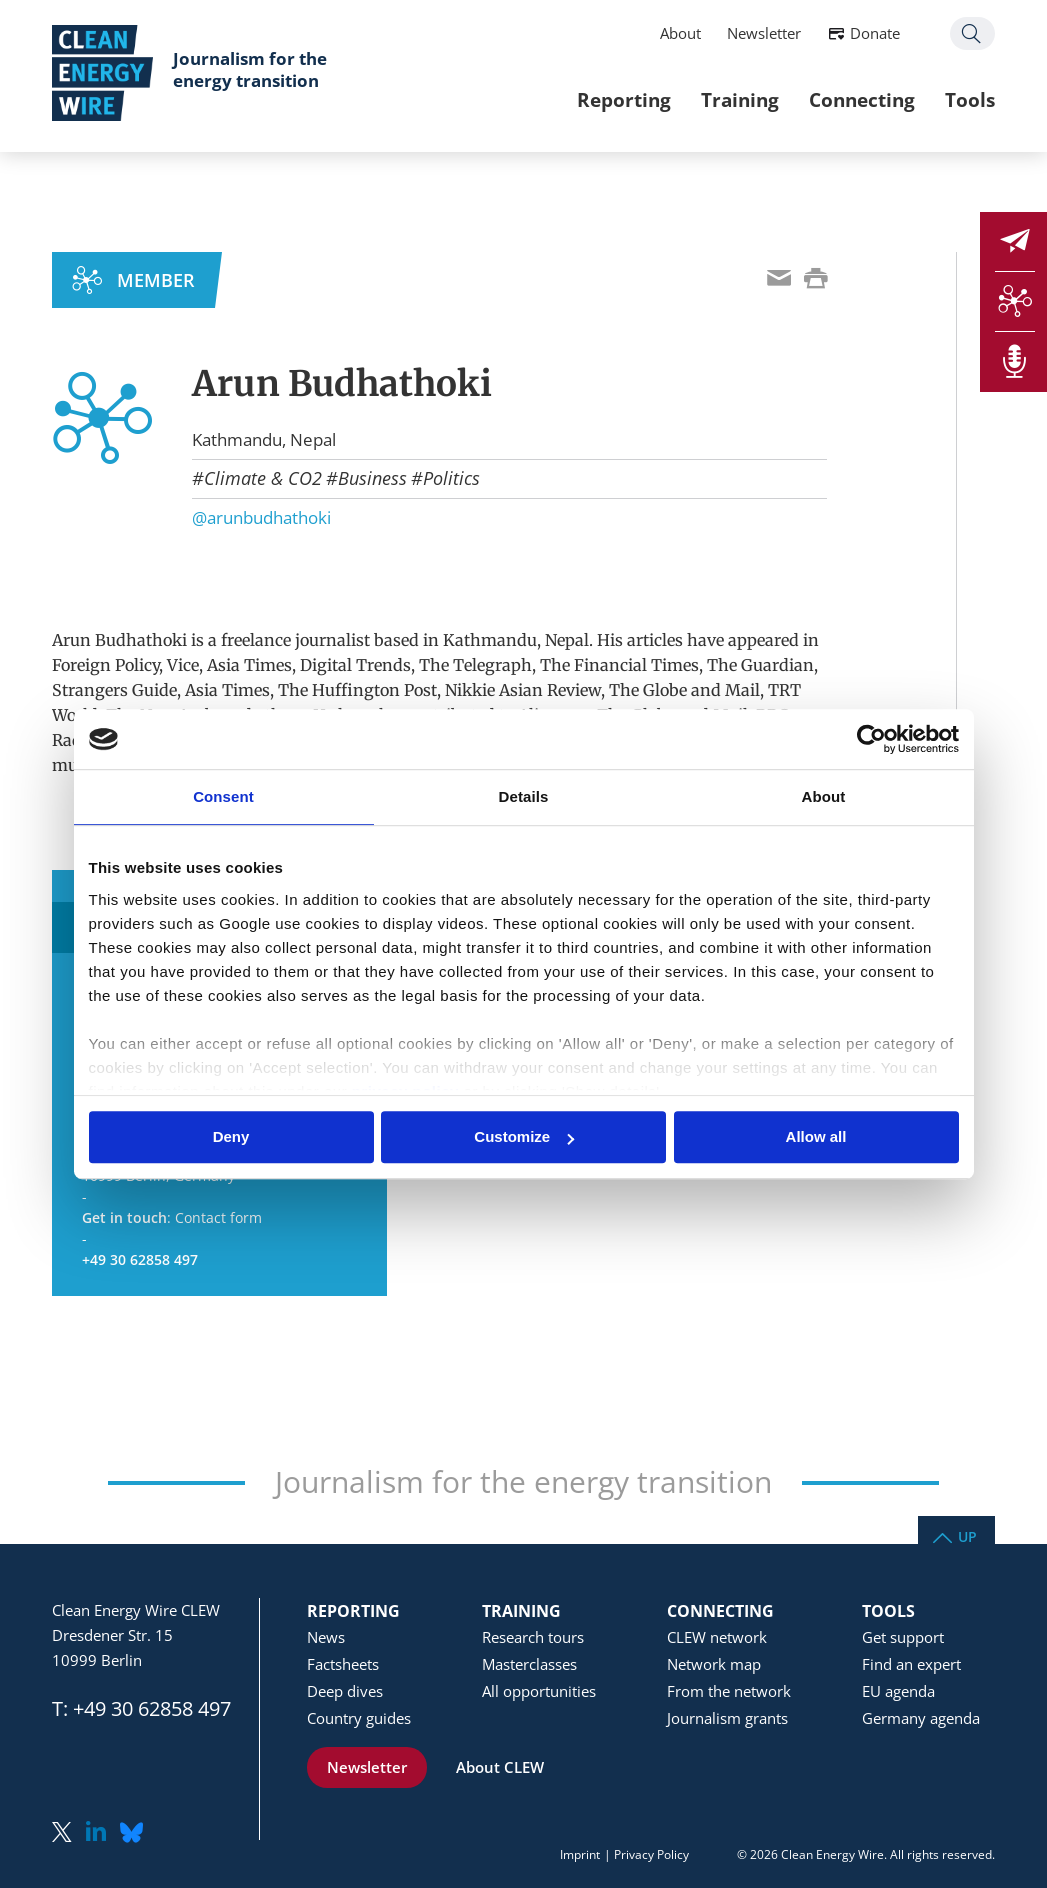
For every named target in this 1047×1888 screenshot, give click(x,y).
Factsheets (343, 1664)
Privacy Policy (651, 1854)
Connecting (862, 99)
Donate (875, 33)
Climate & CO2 (263, 478)
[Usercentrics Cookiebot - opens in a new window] (871, 739)
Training (740, 99)
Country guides (359, 1718)
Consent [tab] (223, 796)
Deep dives (345, 1691)
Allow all (816, 1137)
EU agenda (898, 1691)
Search (972, 33)
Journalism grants (727, 1718)
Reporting (624, 99)
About (680, 33)
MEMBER (156, 280)
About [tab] (824, 796)
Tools (970, 99)
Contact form (218, 1217)
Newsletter (764, 33)
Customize (524, 1137)
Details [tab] (524, 796)
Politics (451, 478)
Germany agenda (921, 1718)
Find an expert (911, 1664)
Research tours (533, 1637)
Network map (714, 1664)
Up (967, 1535)
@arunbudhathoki (261, 517)
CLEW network (717, 1637)
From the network (729, 1691)
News (326, 1637)
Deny (231, 1137)
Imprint (580, 1854)
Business (372, 478)
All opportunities (539, 1691)
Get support (903, 1637)
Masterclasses (529, 1664)
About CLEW (500, 1767)
